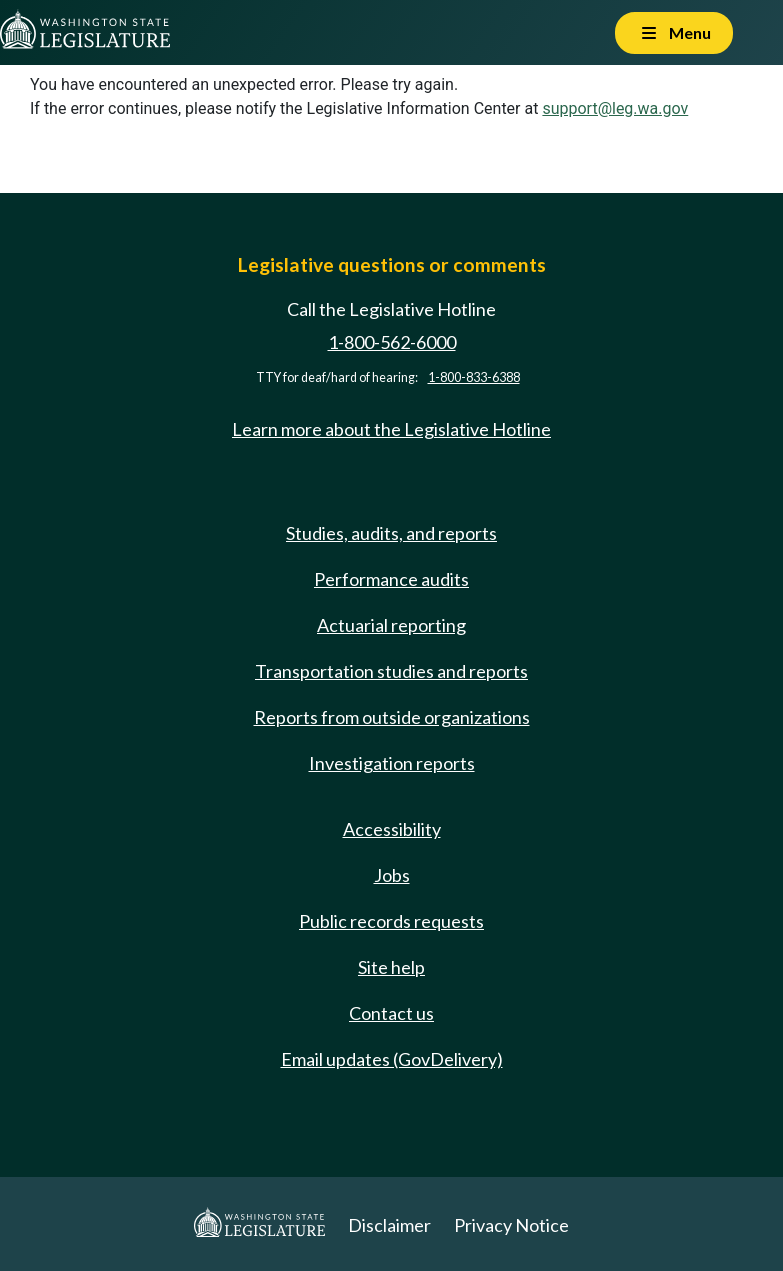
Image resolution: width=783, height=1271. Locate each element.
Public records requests (391, 921)
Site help (391, 967)
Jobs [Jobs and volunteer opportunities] (392, 875)
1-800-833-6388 (474, 377)
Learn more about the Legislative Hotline (391, 429)
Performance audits (391, 579)
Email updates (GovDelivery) (392, 1059)
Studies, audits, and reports (391, 533)
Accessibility (392, 829)
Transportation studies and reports (391, 671)
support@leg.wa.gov (615, 108)
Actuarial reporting (391, 625)
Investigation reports (392, 763)
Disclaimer (389, 1225)
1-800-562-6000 (392, 342)
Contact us (391, 1013)
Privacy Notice (511, 1225)
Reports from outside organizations (392, 717)
